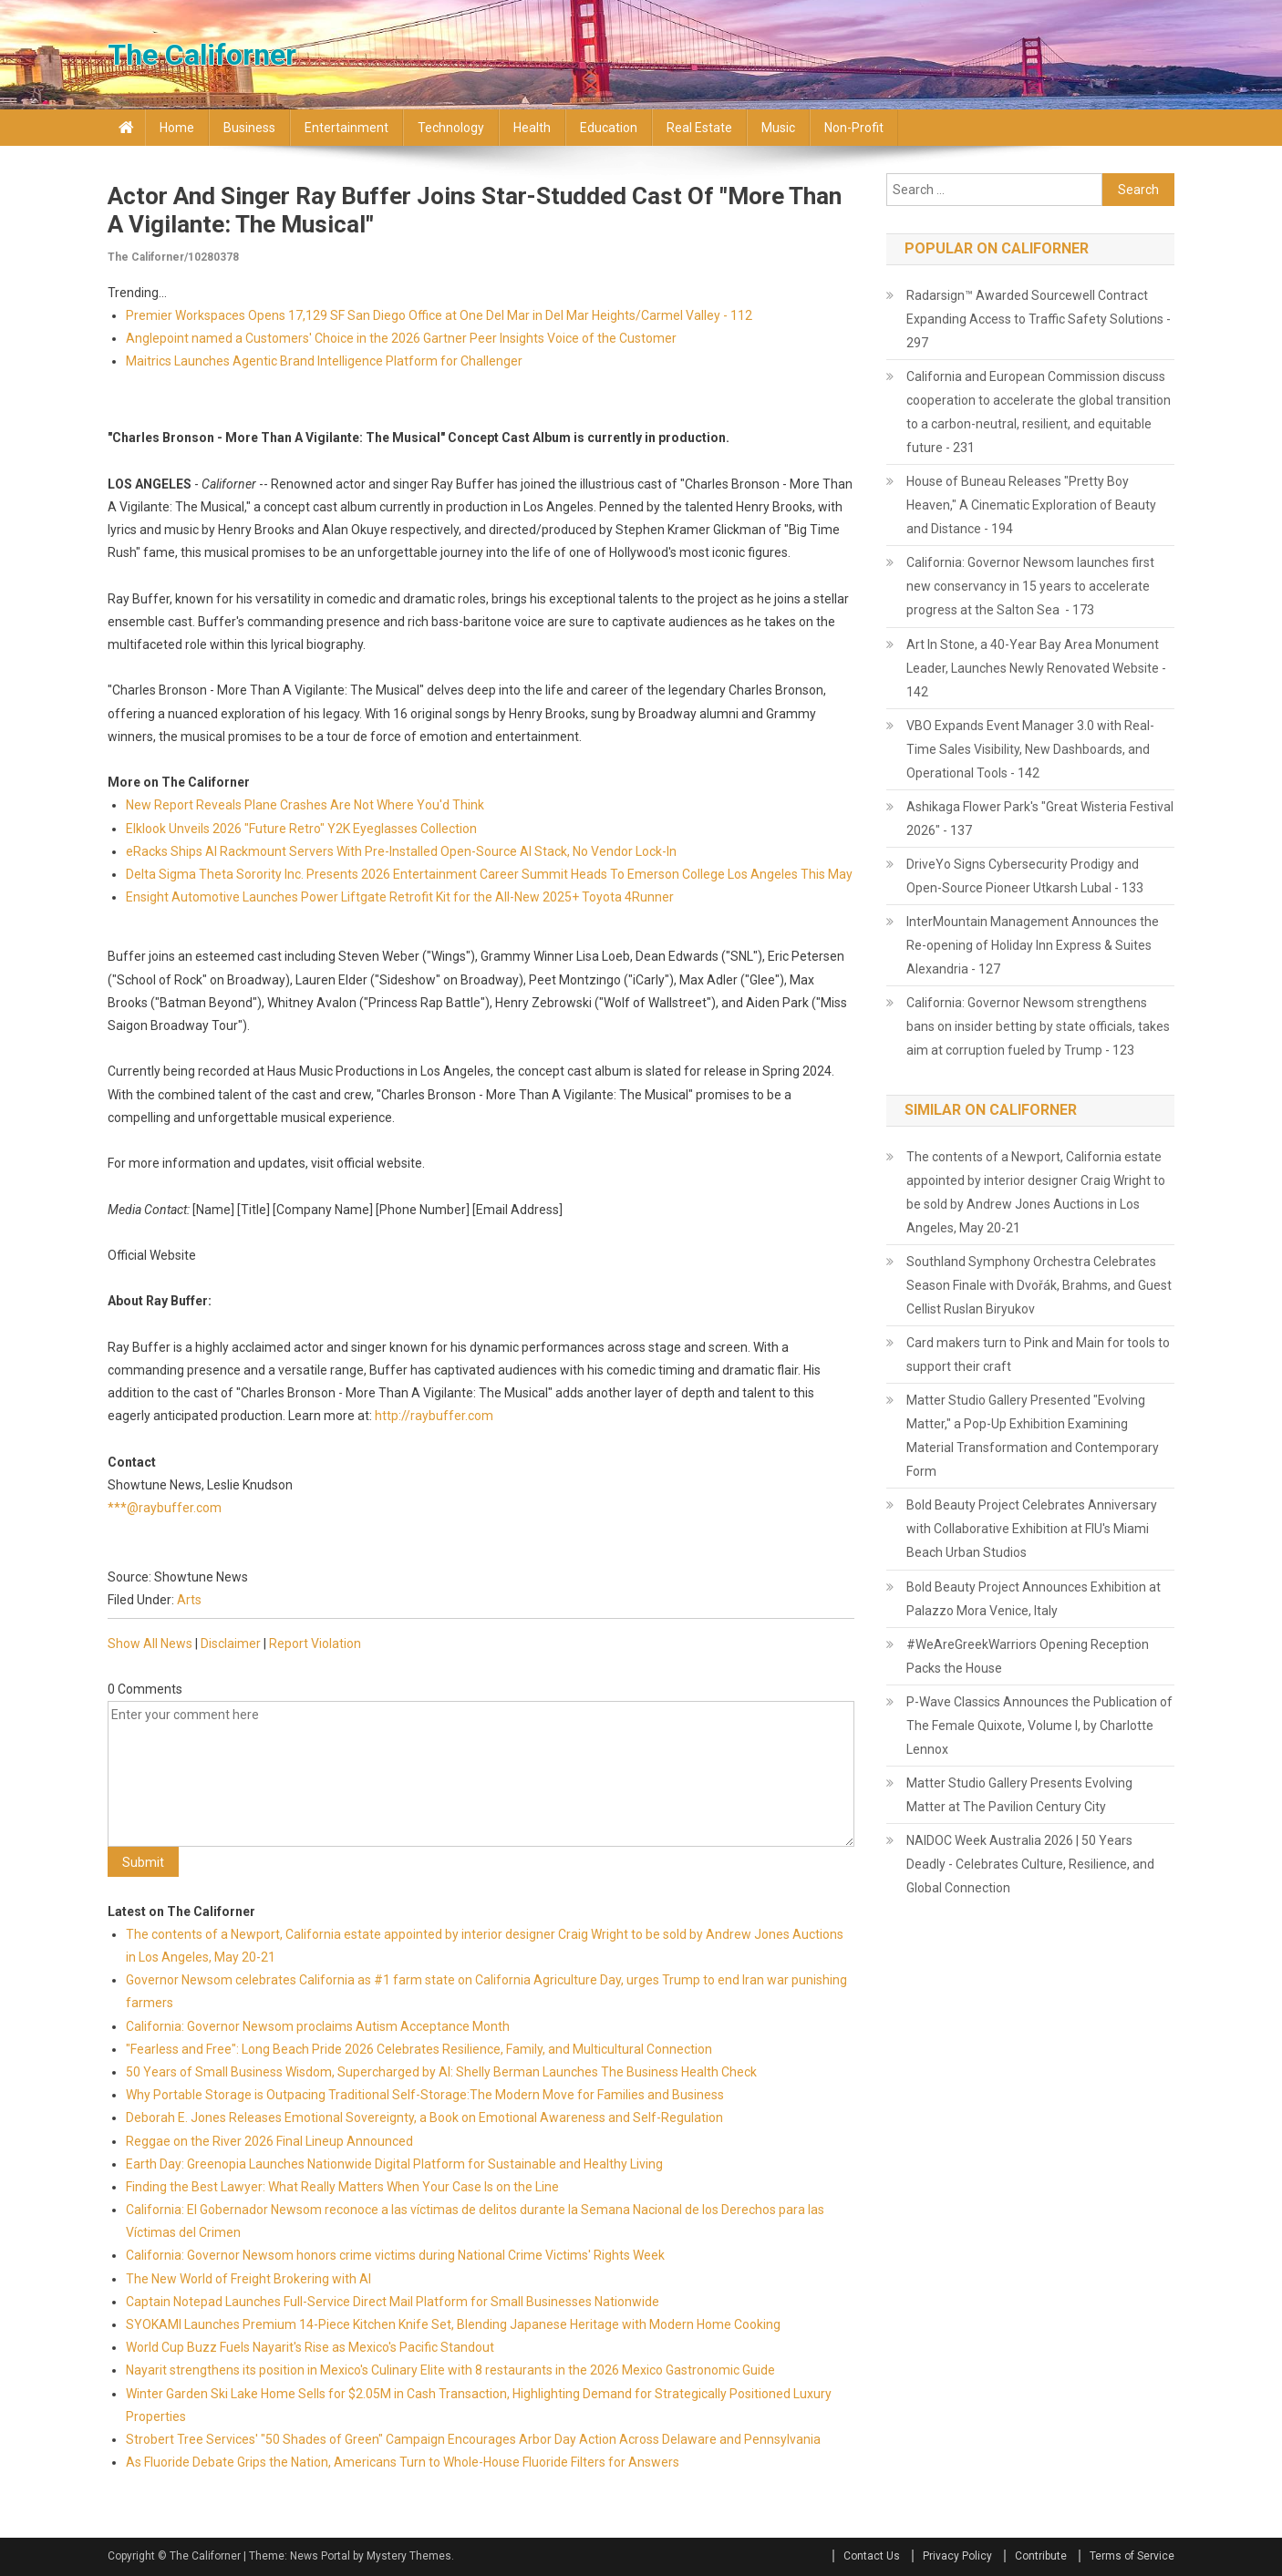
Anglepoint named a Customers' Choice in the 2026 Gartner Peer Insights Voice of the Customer (401, 338)
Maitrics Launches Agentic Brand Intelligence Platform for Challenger (324, 361)
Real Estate (699, 127)
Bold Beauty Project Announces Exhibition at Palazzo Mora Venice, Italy (1033, 1599)
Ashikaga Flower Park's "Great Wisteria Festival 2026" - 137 (1039, 818)
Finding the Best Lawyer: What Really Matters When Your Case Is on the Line (342, 2186)
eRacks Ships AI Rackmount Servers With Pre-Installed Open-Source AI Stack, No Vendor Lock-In (401, 851)
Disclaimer (231, 1643)
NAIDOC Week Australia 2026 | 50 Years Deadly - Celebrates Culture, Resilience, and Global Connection (1030, 1864)
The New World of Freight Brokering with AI (248, 2279)
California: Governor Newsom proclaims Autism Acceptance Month (318, 2026)
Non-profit (854, 127)
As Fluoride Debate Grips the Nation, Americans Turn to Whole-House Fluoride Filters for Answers (402, 2462)
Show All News (150, 1643)
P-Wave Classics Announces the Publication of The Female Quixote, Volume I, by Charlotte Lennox (1039, 1726)
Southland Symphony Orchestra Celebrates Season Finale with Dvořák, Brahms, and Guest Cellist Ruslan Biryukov (1039, 1285)
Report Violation (315, 1643)
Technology (451, 127)
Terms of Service (1132, 2556)
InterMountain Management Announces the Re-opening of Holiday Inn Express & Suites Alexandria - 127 (1032, 945)
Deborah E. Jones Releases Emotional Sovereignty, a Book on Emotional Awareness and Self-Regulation (424, 2117)
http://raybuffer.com (434, 1415)
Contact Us (871, 2556)
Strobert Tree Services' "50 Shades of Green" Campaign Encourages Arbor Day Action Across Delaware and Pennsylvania (473, 2439)
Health (532, 127)
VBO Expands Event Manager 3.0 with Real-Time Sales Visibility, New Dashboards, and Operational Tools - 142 (1030, 749)
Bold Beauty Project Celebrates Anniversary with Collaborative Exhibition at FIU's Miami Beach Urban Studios (1031, 1529)
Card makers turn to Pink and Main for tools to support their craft (1038, 1354)
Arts (189, 1599)
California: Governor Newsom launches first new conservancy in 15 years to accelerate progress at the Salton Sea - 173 (1030, 586)
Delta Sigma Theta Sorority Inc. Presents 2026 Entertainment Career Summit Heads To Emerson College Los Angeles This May (489, 874)
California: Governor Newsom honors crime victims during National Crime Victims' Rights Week (395, 2255)
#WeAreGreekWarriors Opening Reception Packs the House (1027, 1656)
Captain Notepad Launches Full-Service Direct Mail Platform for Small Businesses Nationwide (392, 2301)
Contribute (1041, 2556)
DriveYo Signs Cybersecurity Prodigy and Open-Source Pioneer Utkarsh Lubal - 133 (1024, 876)
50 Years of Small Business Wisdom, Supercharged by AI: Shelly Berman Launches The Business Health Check (441, 2072)
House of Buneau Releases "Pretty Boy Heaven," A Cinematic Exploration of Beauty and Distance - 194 (1031, 505)
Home (177, 127)
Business (249, 127)
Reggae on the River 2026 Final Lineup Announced (269, 2141)
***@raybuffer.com (165, 1507)
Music (778, 127)
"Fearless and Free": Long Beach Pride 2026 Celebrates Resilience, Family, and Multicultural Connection (419, 2049)
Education (608, 127)
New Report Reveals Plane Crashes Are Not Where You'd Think (305, 805)
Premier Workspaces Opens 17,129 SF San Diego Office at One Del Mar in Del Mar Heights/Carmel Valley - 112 (439, 315)
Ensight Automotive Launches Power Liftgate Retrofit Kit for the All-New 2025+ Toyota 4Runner (400, 897)
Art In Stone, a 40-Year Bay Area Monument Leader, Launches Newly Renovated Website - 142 (1036, 668)
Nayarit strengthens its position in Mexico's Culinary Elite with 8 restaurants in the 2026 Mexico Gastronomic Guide (450, 2370)
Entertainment (346, 127)
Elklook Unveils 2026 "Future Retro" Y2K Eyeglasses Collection (301, 828)
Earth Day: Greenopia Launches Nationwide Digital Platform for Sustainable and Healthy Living (394, 2164)
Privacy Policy (957, 2556)
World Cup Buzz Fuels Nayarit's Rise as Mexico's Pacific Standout (310, 2347)
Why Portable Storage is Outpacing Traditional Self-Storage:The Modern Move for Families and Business (425, 2094)
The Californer (202, 54)
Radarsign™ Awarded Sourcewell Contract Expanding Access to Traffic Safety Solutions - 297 (1038, 319)
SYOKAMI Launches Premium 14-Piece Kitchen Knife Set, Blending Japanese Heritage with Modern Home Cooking (453, 2324)
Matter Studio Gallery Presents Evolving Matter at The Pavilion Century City (1019, 1795)
